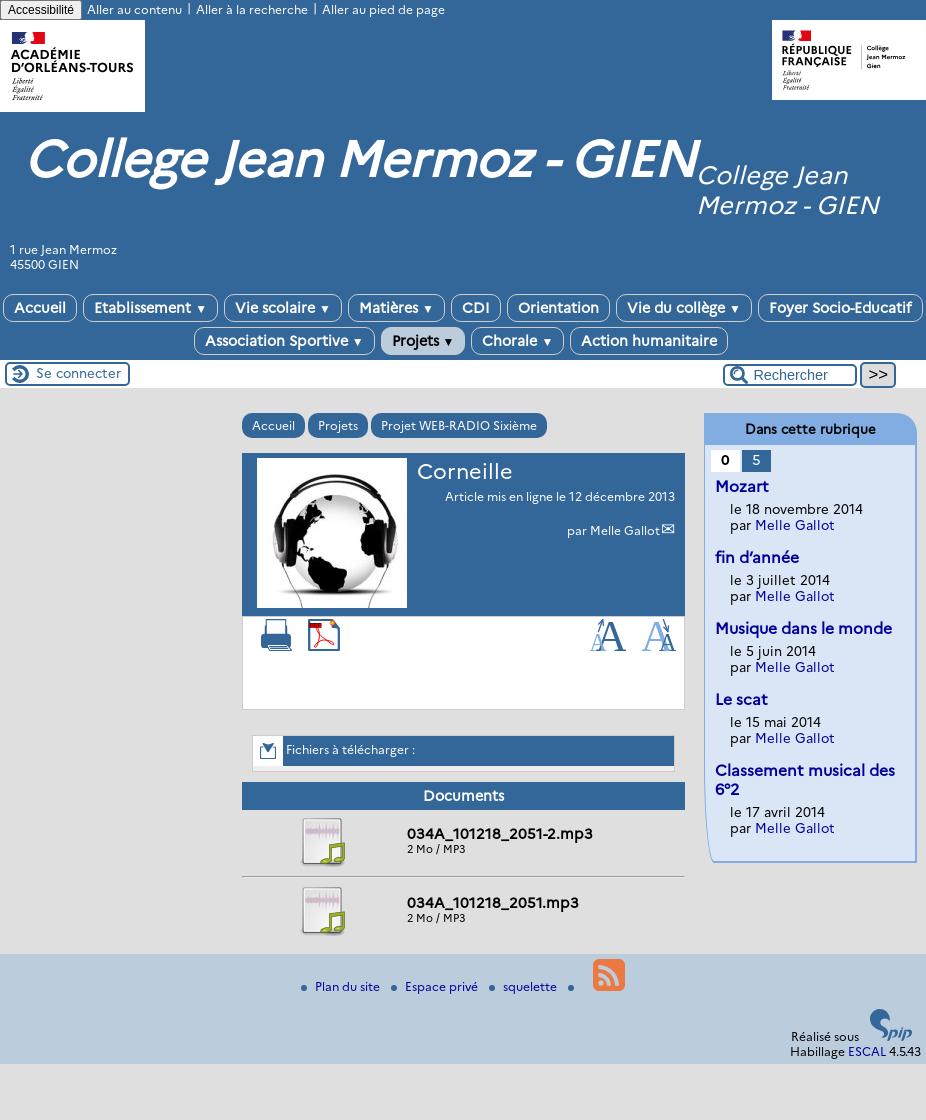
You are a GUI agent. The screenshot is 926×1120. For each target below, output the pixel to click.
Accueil (40, 308)
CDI (476, 308)
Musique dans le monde (803, 628)
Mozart (742, 486)
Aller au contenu (134, 9)
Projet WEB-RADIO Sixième (459, 425)
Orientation (558, 308)
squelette (524, 986)
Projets (423, 341)
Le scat (741, 699)
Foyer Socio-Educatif (840, 308)
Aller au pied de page (383, 9)
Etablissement (150, 308)
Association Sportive (284, 341)
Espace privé (436, 986)
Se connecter (78, 373)
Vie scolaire (283, 308)
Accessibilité (41, 10)
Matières (396, 308)
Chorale (517, 341)
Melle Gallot (625, 530)
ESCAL (867, 1051)
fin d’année (757, 557)
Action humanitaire (649, 341)
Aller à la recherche (252, 9)
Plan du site (342, 986)
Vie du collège (684, 308)
